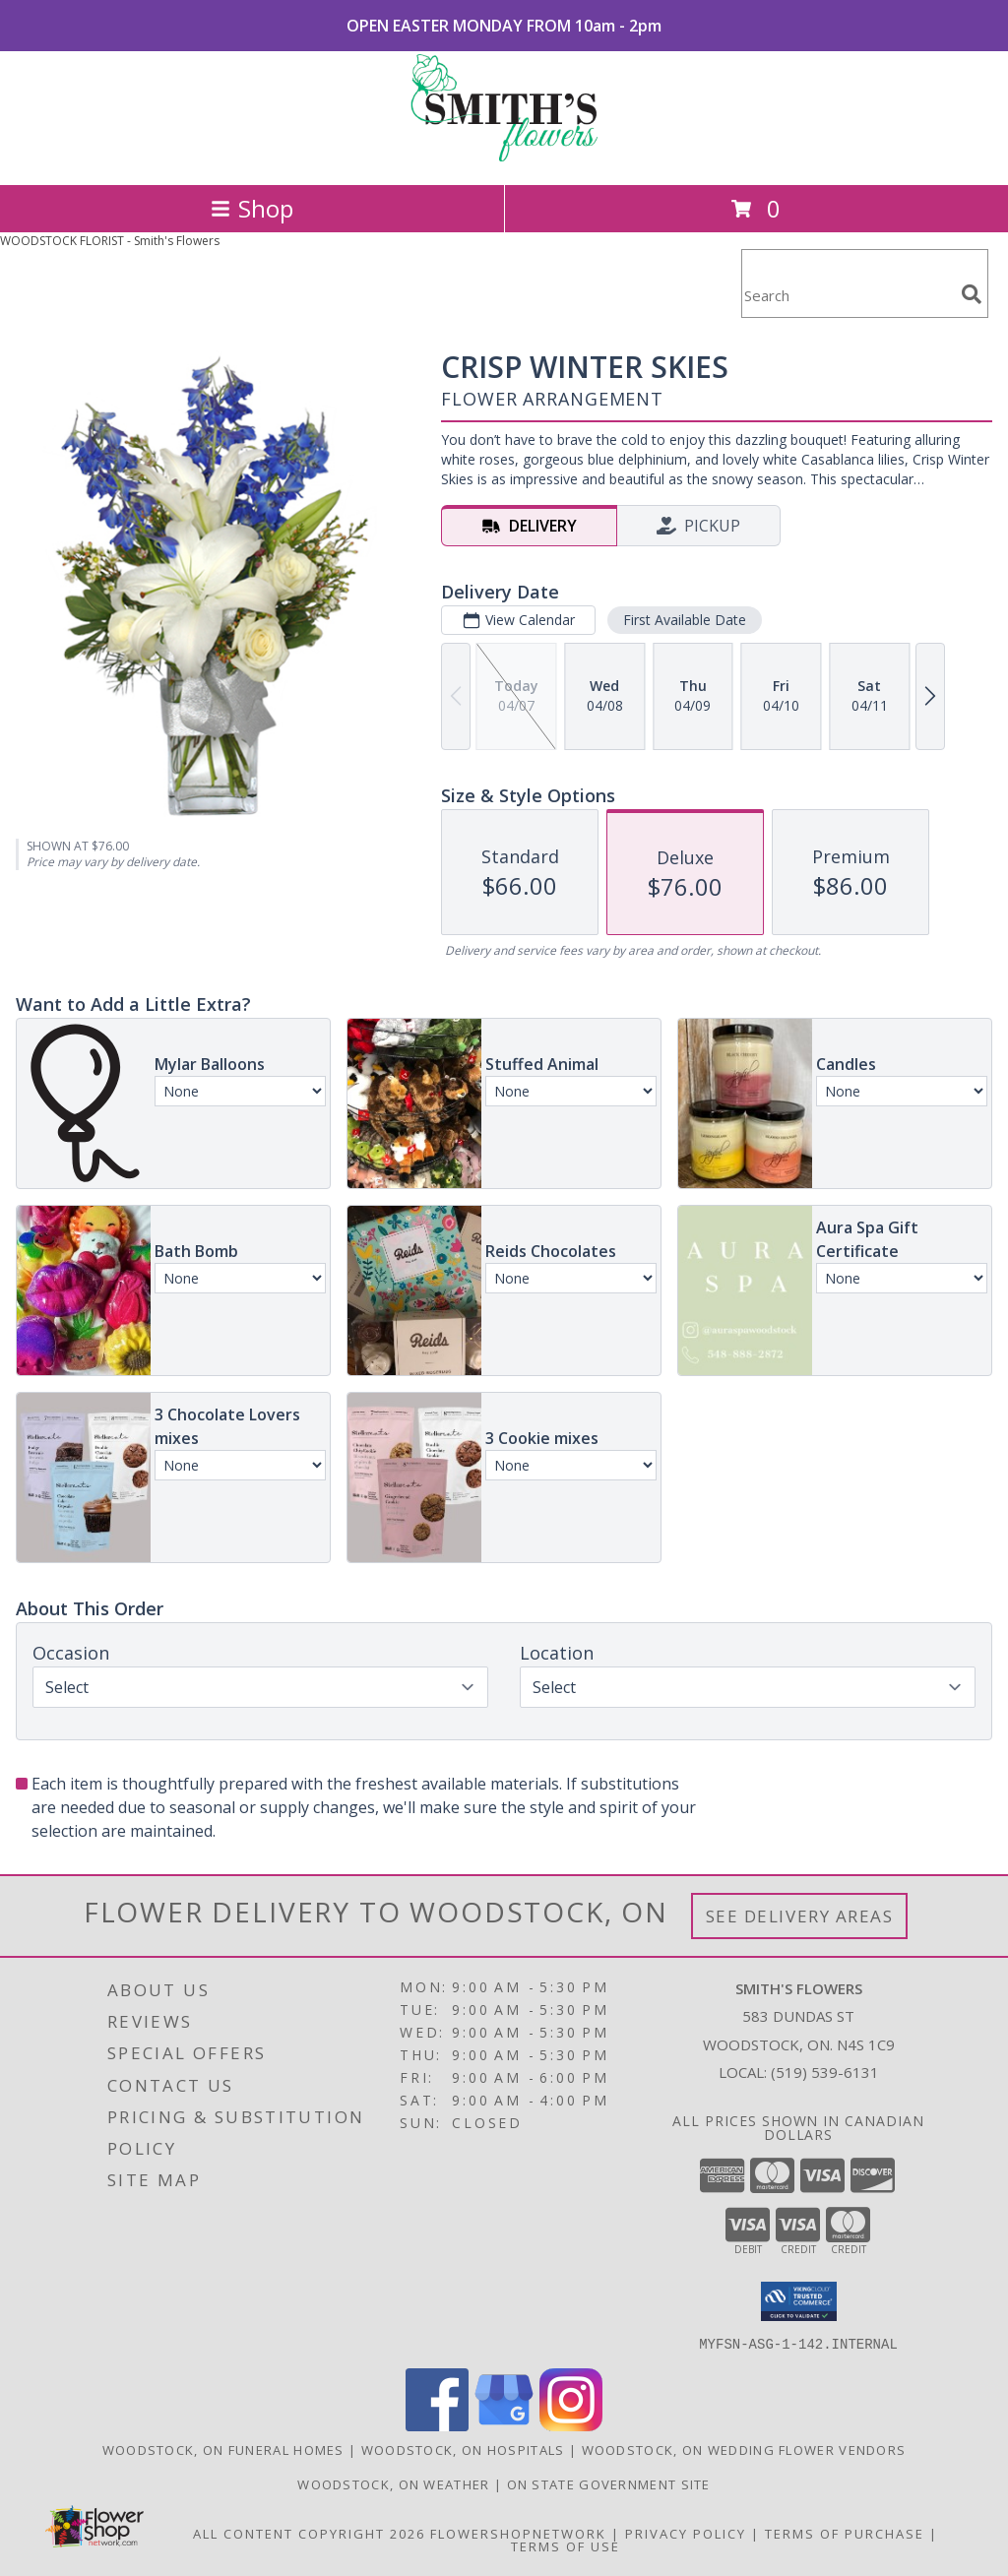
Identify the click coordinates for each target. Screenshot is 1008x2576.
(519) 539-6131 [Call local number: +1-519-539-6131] (825, 2072)
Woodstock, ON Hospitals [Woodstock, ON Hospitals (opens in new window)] (463, 2449)
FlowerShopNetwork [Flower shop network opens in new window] (518, 2533)
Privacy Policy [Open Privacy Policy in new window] (685, 2533)
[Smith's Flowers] (504, 156)
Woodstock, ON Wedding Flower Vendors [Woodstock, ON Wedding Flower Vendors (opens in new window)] (744, 2449)
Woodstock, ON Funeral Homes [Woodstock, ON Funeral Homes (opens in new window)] (223, 2449)
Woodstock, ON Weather (393, 2483)
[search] (971, 294)
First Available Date (684, 619)
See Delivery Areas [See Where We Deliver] (800, 1916)
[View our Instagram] (570, 2425)
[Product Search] (847, 296)
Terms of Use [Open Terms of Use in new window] (565, 2545)
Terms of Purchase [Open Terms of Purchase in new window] (844, 2533)
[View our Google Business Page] (504, 2425)
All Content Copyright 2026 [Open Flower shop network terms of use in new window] (309, 2533)
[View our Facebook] (437, 2425)
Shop (252, 208)
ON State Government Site (609, 2483)
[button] (799, 2301)
